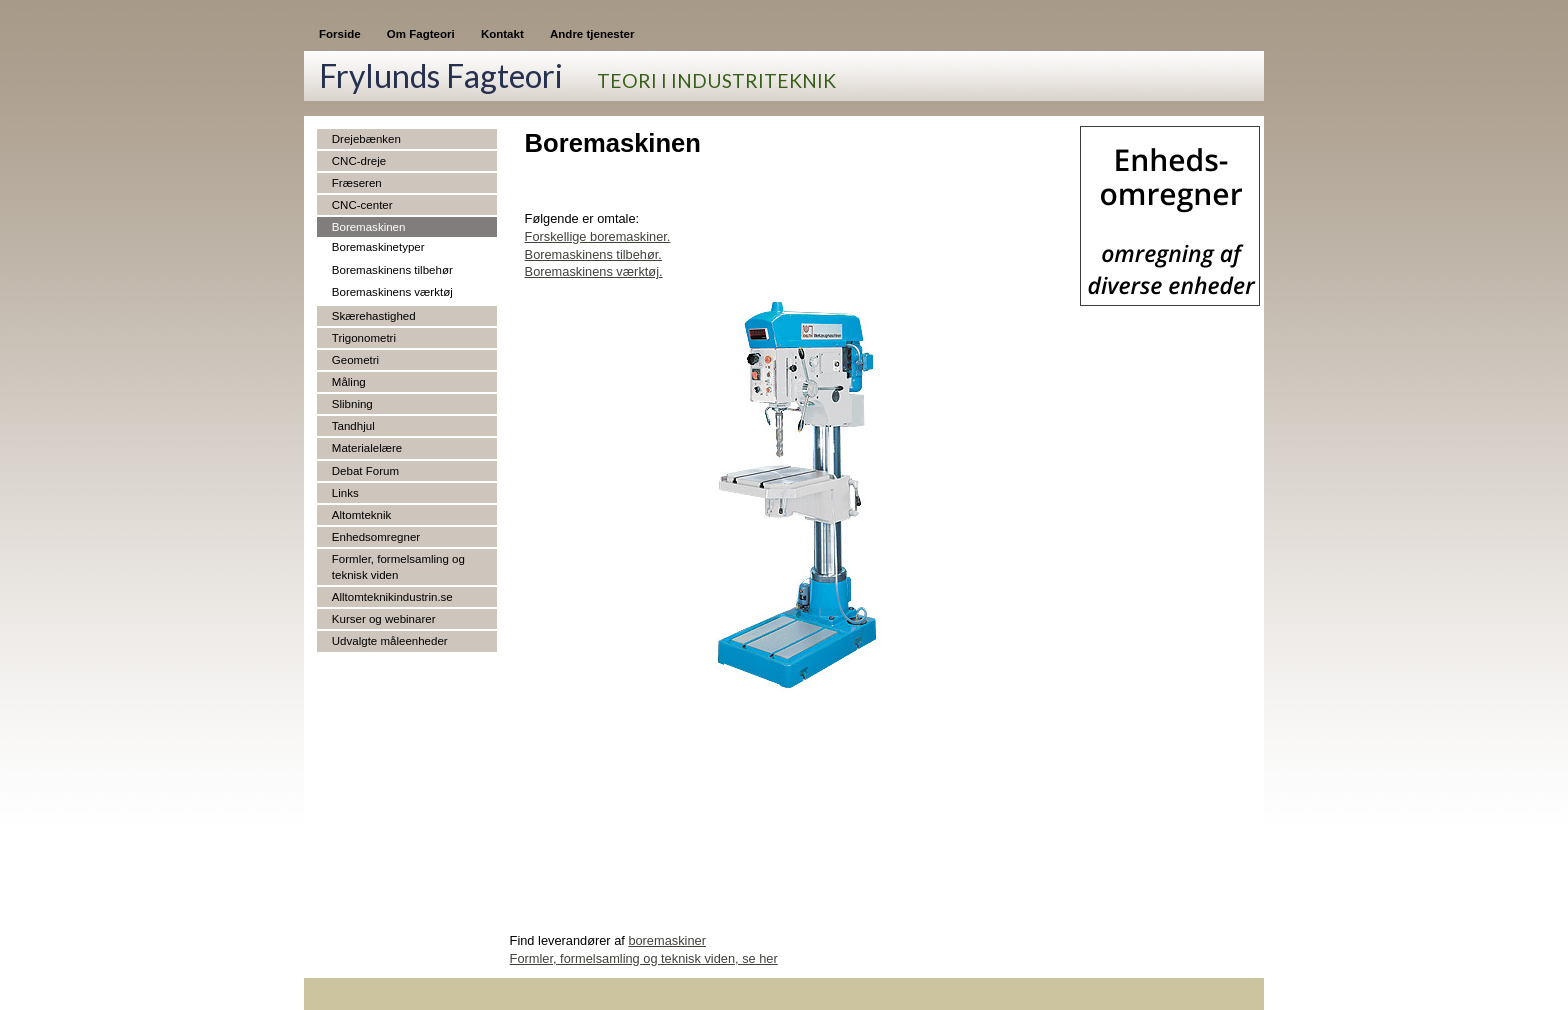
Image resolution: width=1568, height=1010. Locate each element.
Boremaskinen (369, 227)
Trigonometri (364, 338)
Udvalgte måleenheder (390, 641)
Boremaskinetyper (378, 247)
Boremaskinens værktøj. (594, 271)
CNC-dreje (359, 161)
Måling (349, 382)
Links (345, 493)
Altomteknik (362, 515)
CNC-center (362, 205)
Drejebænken (366, 139)
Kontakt (502, 34)
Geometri (355, 360)
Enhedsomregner (376, 537)
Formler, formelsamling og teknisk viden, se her (644, 958)
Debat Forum (365, 471)
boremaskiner (667, 940)
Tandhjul (353, 426)
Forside (340, 34)
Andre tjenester (592, 34)
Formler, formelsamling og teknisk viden (398, 567)
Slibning (352, 404)
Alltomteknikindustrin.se (392, 597)
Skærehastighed (374, 316)
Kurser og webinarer (384, 619)
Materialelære (367, 448)
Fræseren (357, 183)
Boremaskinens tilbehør (392, 270)
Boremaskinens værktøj (392, 292)
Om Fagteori (421, 34)
